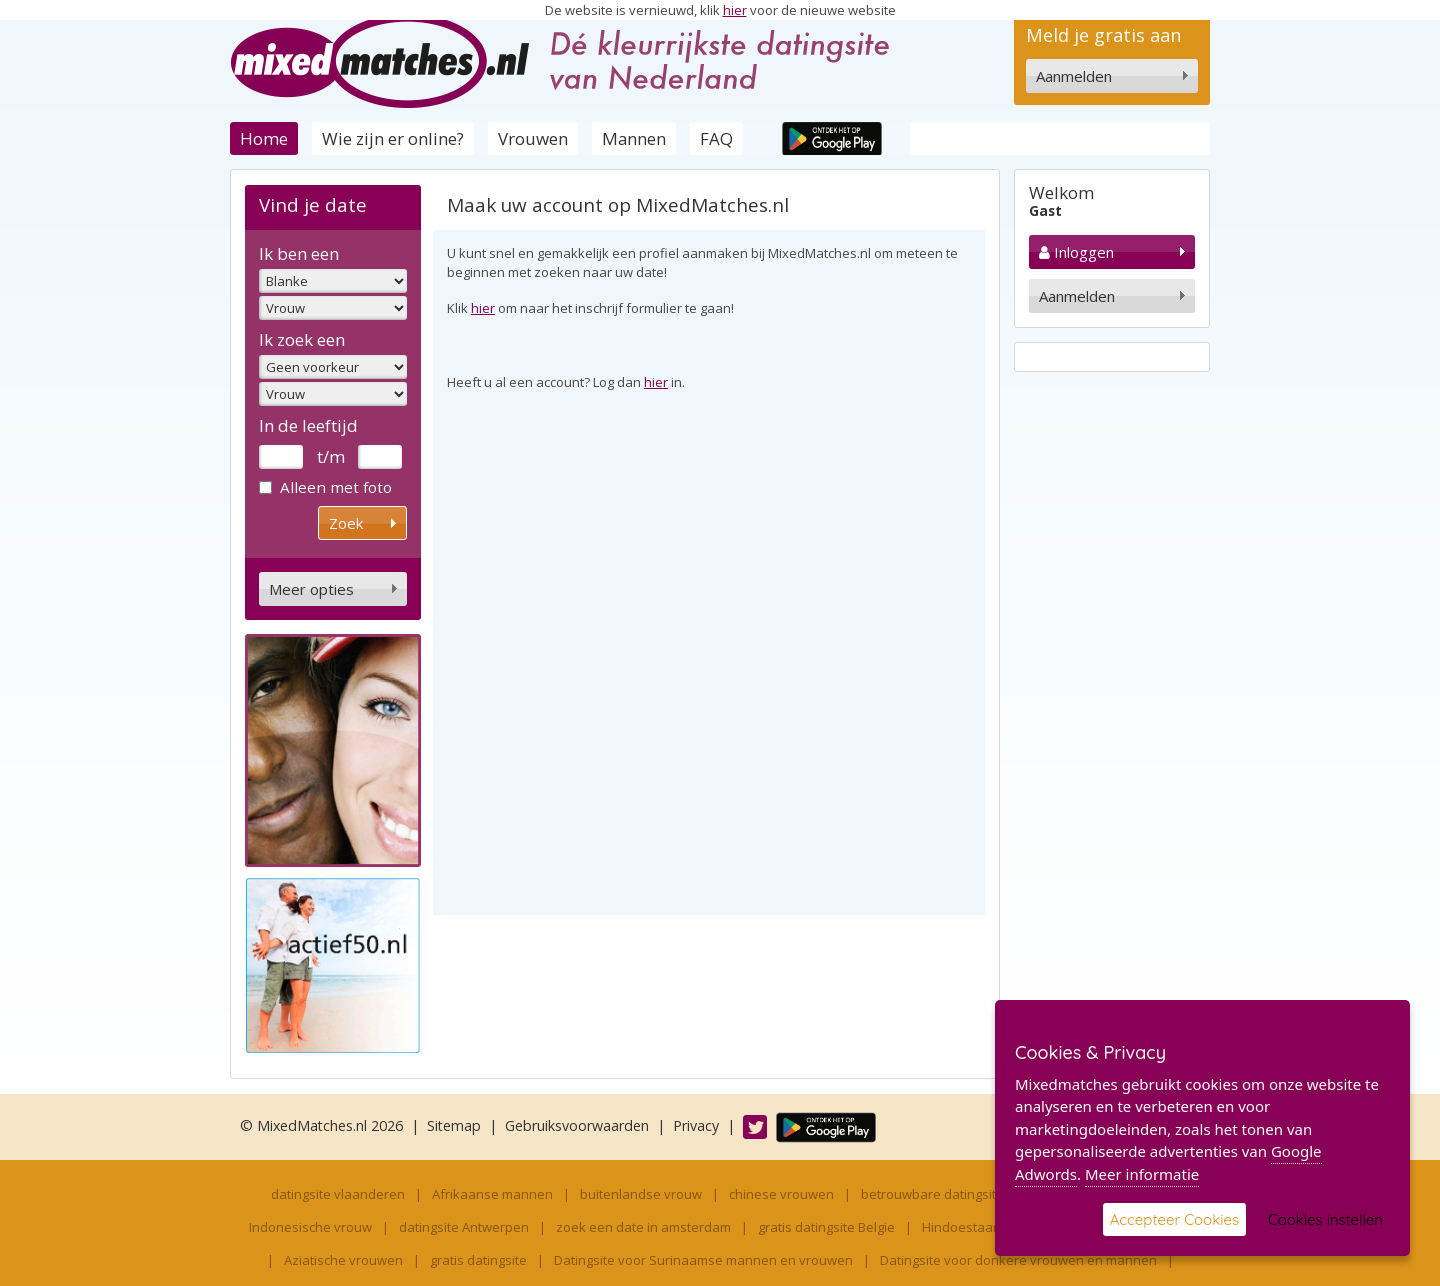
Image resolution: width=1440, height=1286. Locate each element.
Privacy (696, 1125)
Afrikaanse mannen (492, 1194)
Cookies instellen (1325, 1219)
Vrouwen (533, 138)
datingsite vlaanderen (338, 1194)
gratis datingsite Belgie (826, 1227)
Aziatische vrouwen (343, 1260)
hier (735, 10)
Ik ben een (299, 253)
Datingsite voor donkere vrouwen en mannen (1018, 1260)
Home (264, 138)
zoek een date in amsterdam (643, 1227)
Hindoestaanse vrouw (989, 1227)
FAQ (716, 138)
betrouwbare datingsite (932, 1194)
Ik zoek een (302, 339)
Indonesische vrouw (310, 1227)
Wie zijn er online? (393, 138)
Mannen (634, 138)
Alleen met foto (325, 487)
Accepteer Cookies (1174, 1219)
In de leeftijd (308, 425)
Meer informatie (1142, 1174)
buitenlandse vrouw (641, 1194)
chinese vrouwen (781, 1194)
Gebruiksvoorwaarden (577, 1125)
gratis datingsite (478, 1260)
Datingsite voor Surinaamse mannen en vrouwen (703, 1260)
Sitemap (454, 1125)
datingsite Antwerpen (464, 1227)
